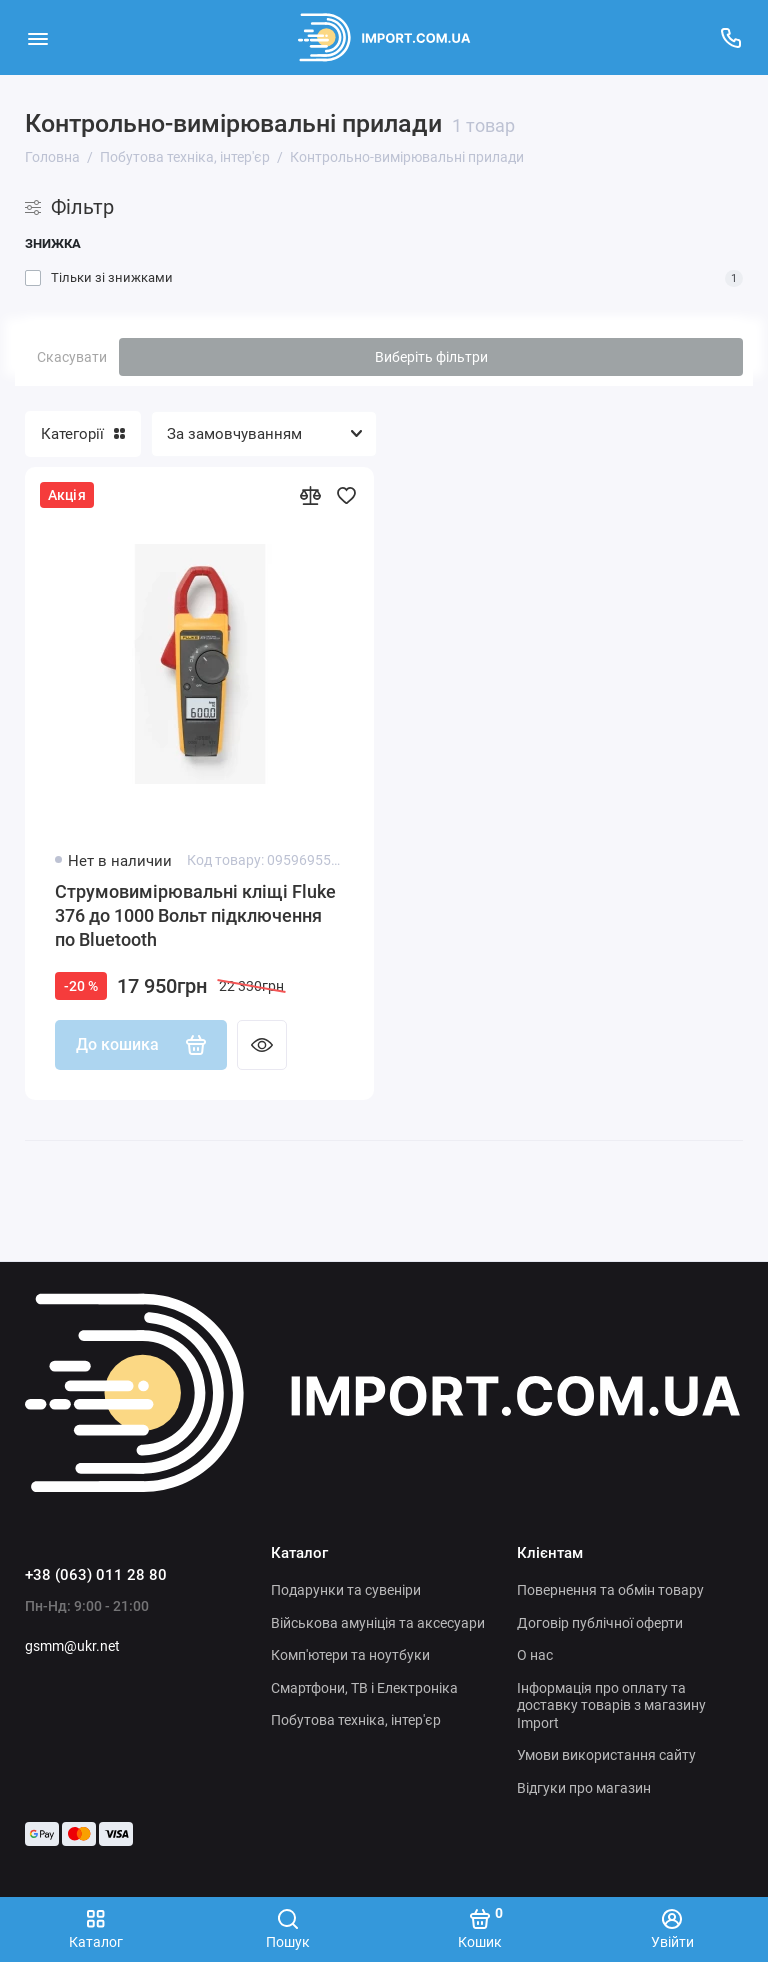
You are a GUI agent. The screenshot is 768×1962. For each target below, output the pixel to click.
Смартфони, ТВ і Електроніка (364, 1688)
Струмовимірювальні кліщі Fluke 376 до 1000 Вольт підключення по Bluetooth (195, 915)
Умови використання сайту (606, 1755)
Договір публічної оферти (600, 1623)
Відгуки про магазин (584, 1788)
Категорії (83, 434)
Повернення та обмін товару (610, 1590)
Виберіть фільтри (431, 357)
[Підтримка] (730, 37)
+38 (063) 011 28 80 (96, 1575)
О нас (535, 1655)
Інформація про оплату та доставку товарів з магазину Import (611, 1705)
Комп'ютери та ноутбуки (350, 1655)
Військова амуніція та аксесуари (378, 1623)
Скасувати (72, 357)
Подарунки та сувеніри (346, 1590)
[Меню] (37, 37)
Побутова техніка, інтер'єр (356, 1720)
